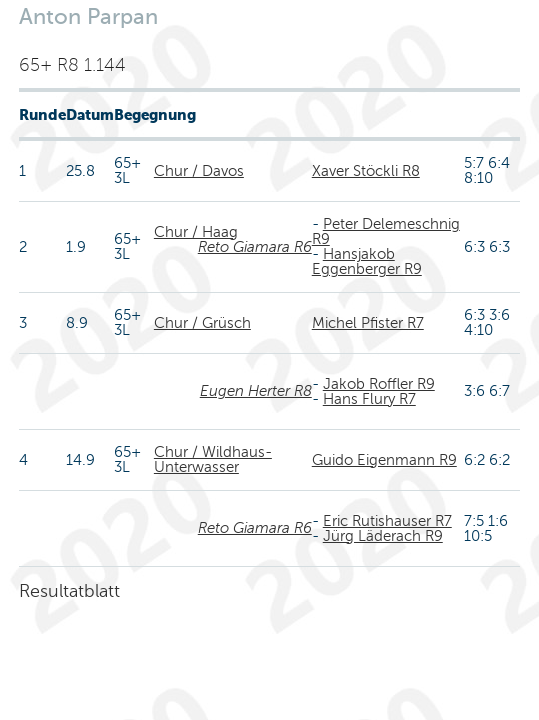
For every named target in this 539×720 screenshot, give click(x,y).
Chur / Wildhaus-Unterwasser (213, 459)
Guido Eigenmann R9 (384, 460)
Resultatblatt (69, 591)
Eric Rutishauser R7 (387, 521)
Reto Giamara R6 (255, 247)
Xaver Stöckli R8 (366, 171)
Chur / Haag (196, 232)
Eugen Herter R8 (256, 391)
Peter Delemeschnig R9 (386, 231)
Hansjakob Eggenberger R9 (367, 261)
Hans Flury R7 (369, 399)
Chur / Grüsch (202, 323)
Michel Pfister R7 (368, 323)
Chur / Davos (199, 171)
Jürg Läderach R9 (383, 536)
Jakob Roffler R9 (379, 384)
